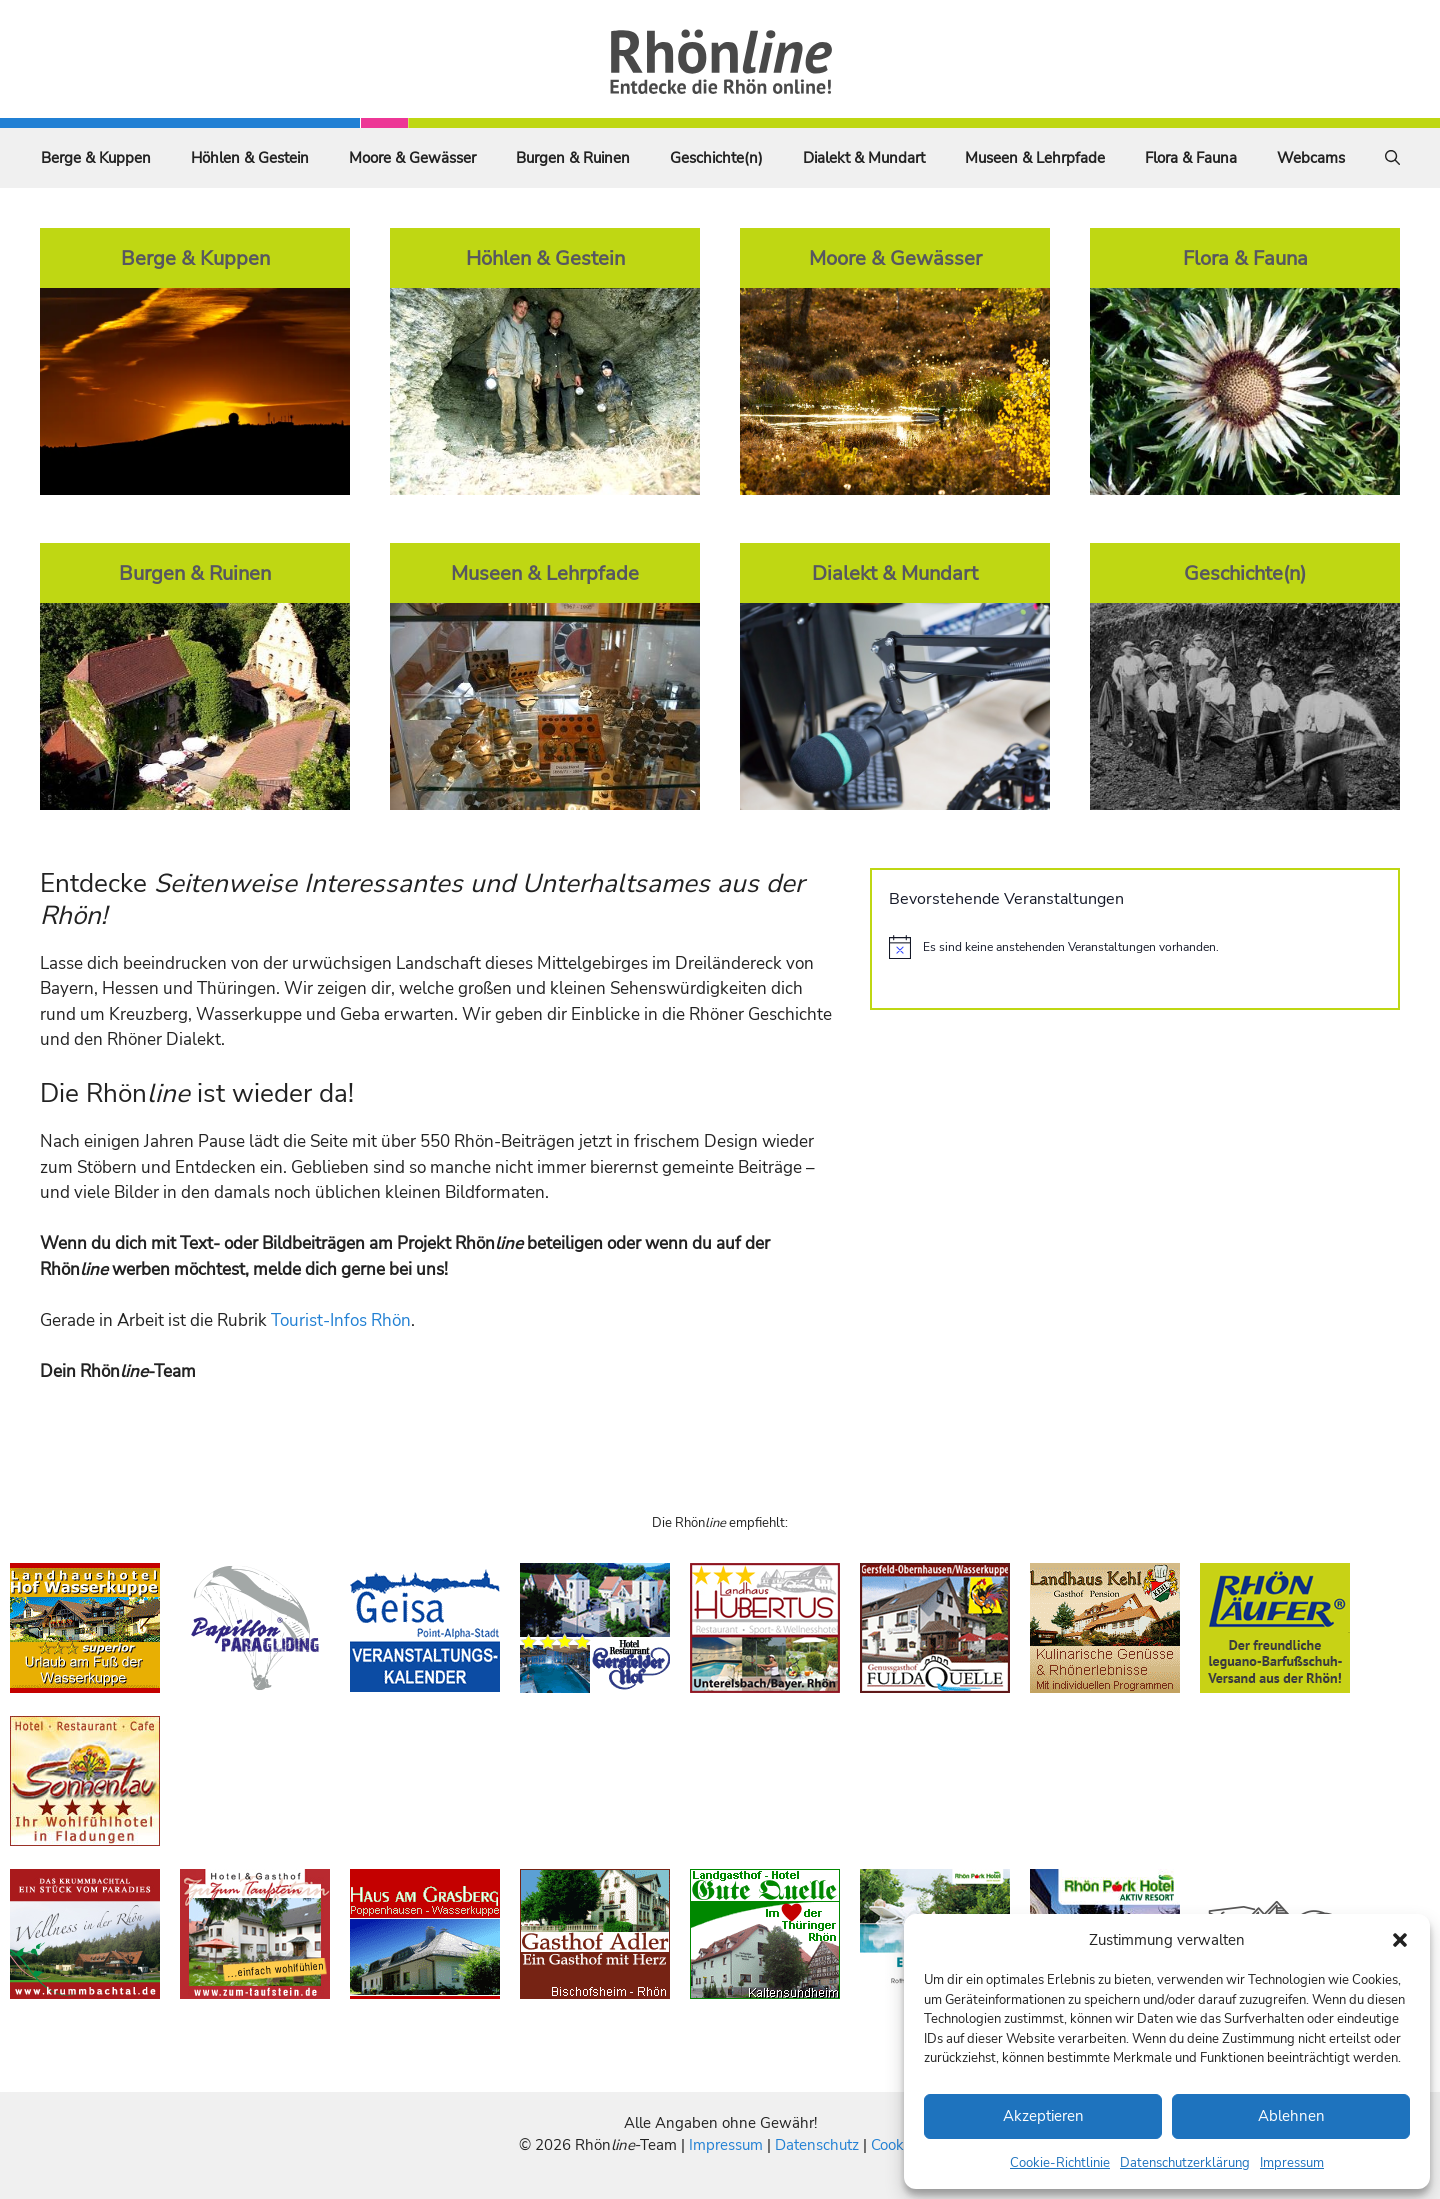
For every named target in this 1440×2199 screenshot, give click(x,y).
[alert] (1135, 947)
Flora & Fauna (1191, 158)
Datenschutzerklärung (1185, 2163)
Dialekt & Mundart (864, 158)
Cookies (896, 2145)
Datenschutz (817, 2145)
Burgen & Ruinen (573, 158)
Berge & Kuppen (96, 158)
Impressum (1292, 2163)
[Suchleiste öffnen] (1392, 158)
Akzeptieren (1043, 2116)
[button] (1400, 1940)
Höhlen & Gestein (250, 158)
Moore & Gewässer (412, 158)
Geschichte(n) (716, 158)
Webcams (1311, 158)
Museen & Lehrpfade (1035, 158)
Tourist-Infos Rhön (341, 1320)
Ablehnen (1291, 2116)
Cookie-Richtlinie (1060, 2163)
